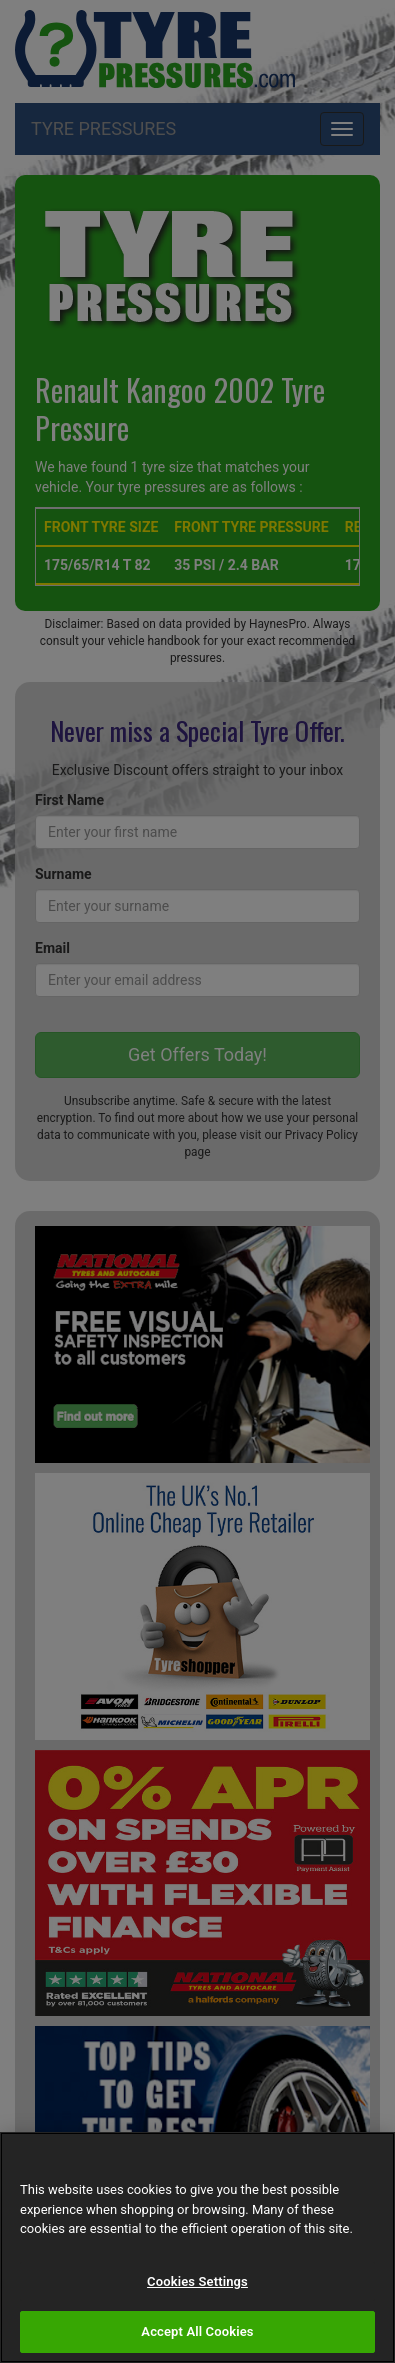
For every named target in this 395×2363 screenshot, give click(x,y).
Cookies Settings (197, 2281)
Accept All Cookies (197, 2331)
